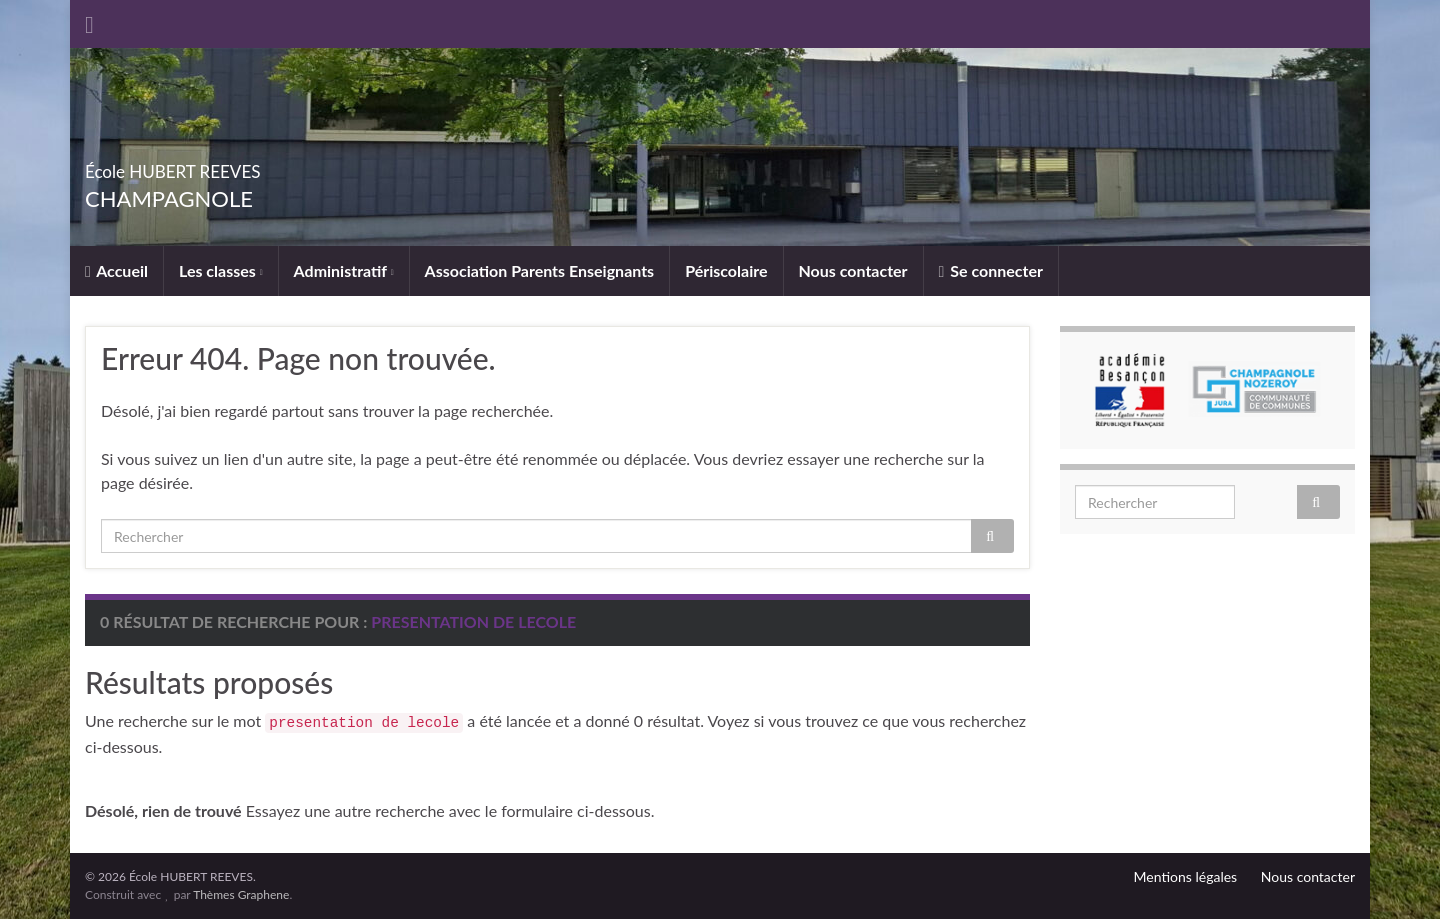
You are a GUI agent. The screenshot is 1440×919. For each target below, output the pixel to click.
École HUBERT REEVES (241, 165)
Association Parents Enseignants (540, 270)
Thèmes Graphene (241, 894)
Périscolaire (726, 270)
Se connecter (991, 270)
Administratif (344, 270)
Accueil (116, 270)
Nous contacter (853, 270)
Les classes (221, 270)
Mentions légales (1186, 876)
